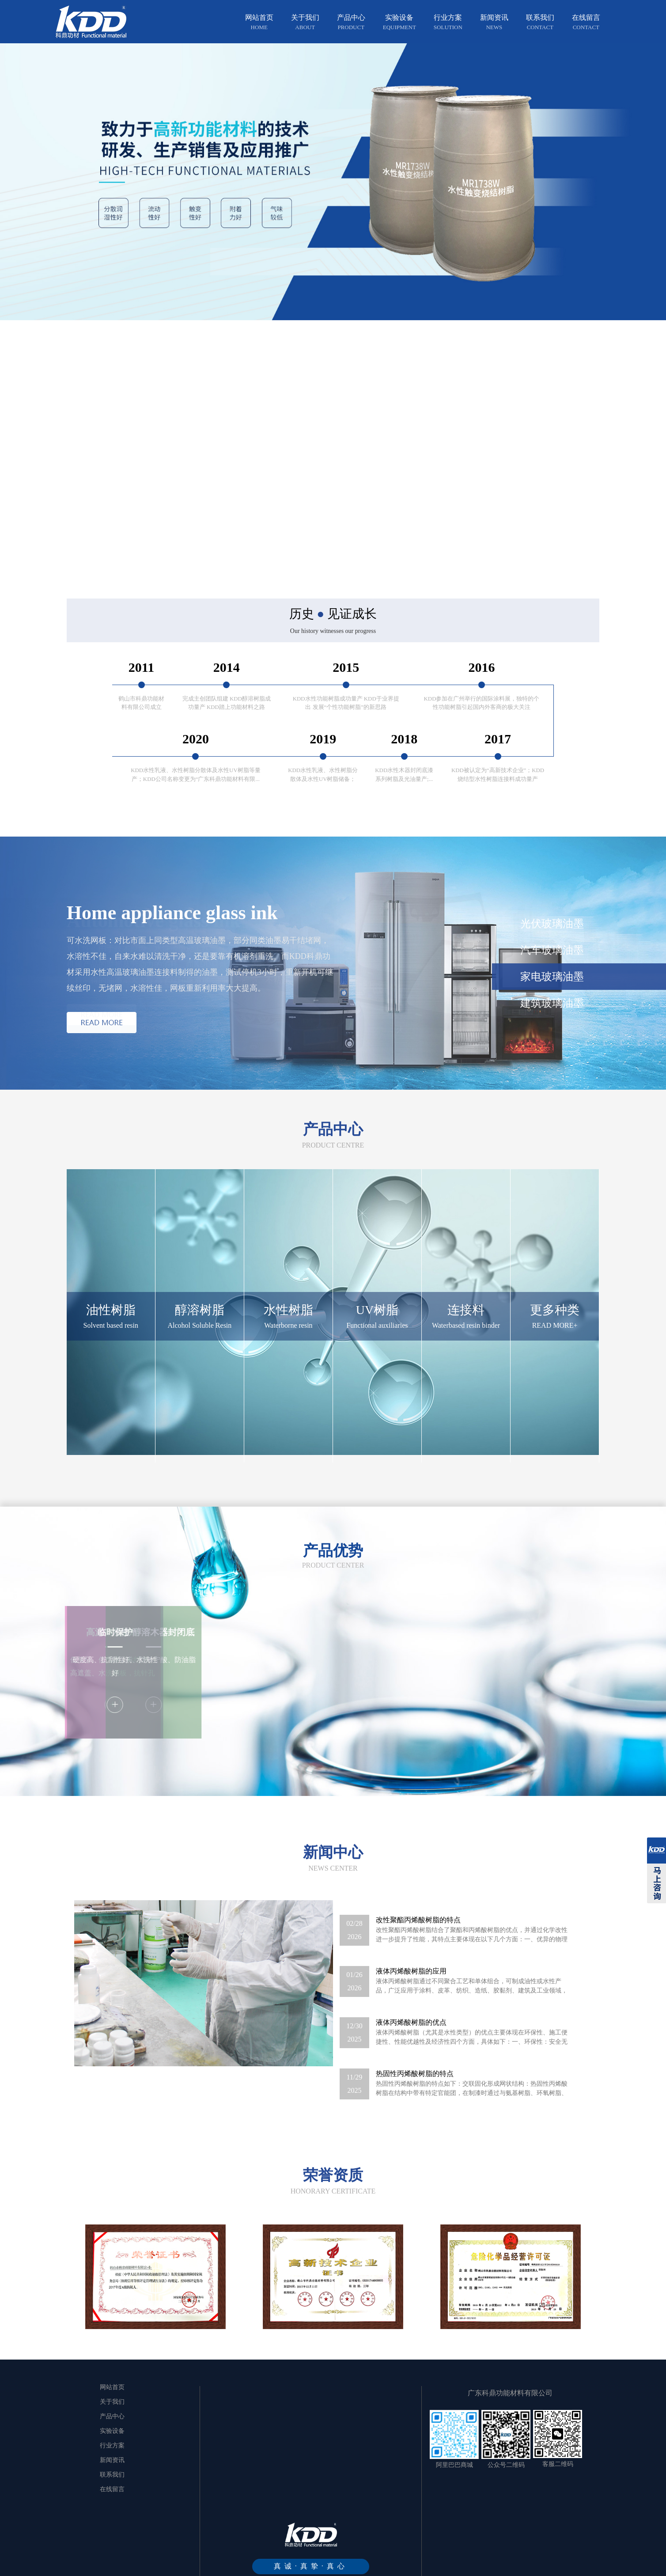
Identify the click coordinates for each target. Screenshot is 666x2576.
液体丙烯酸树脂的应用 (411, 1992)
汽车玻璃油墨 (552, 950)
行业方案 (448, 23)
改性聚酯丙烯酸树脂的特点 (418, 1940)
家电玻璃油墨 (552, 976)
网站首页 (259, 23)
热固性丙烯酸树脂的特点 (415, 2094)
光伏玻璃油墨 (552, 923)
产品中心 (351, 23)
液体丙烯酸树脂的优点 (411, 2043)
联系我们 (540, 23)
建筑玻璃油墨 (552, 1003)
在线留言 (586, 23)
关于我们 (305, 23)
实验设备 (399, 23)
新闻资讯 (494, 23)
